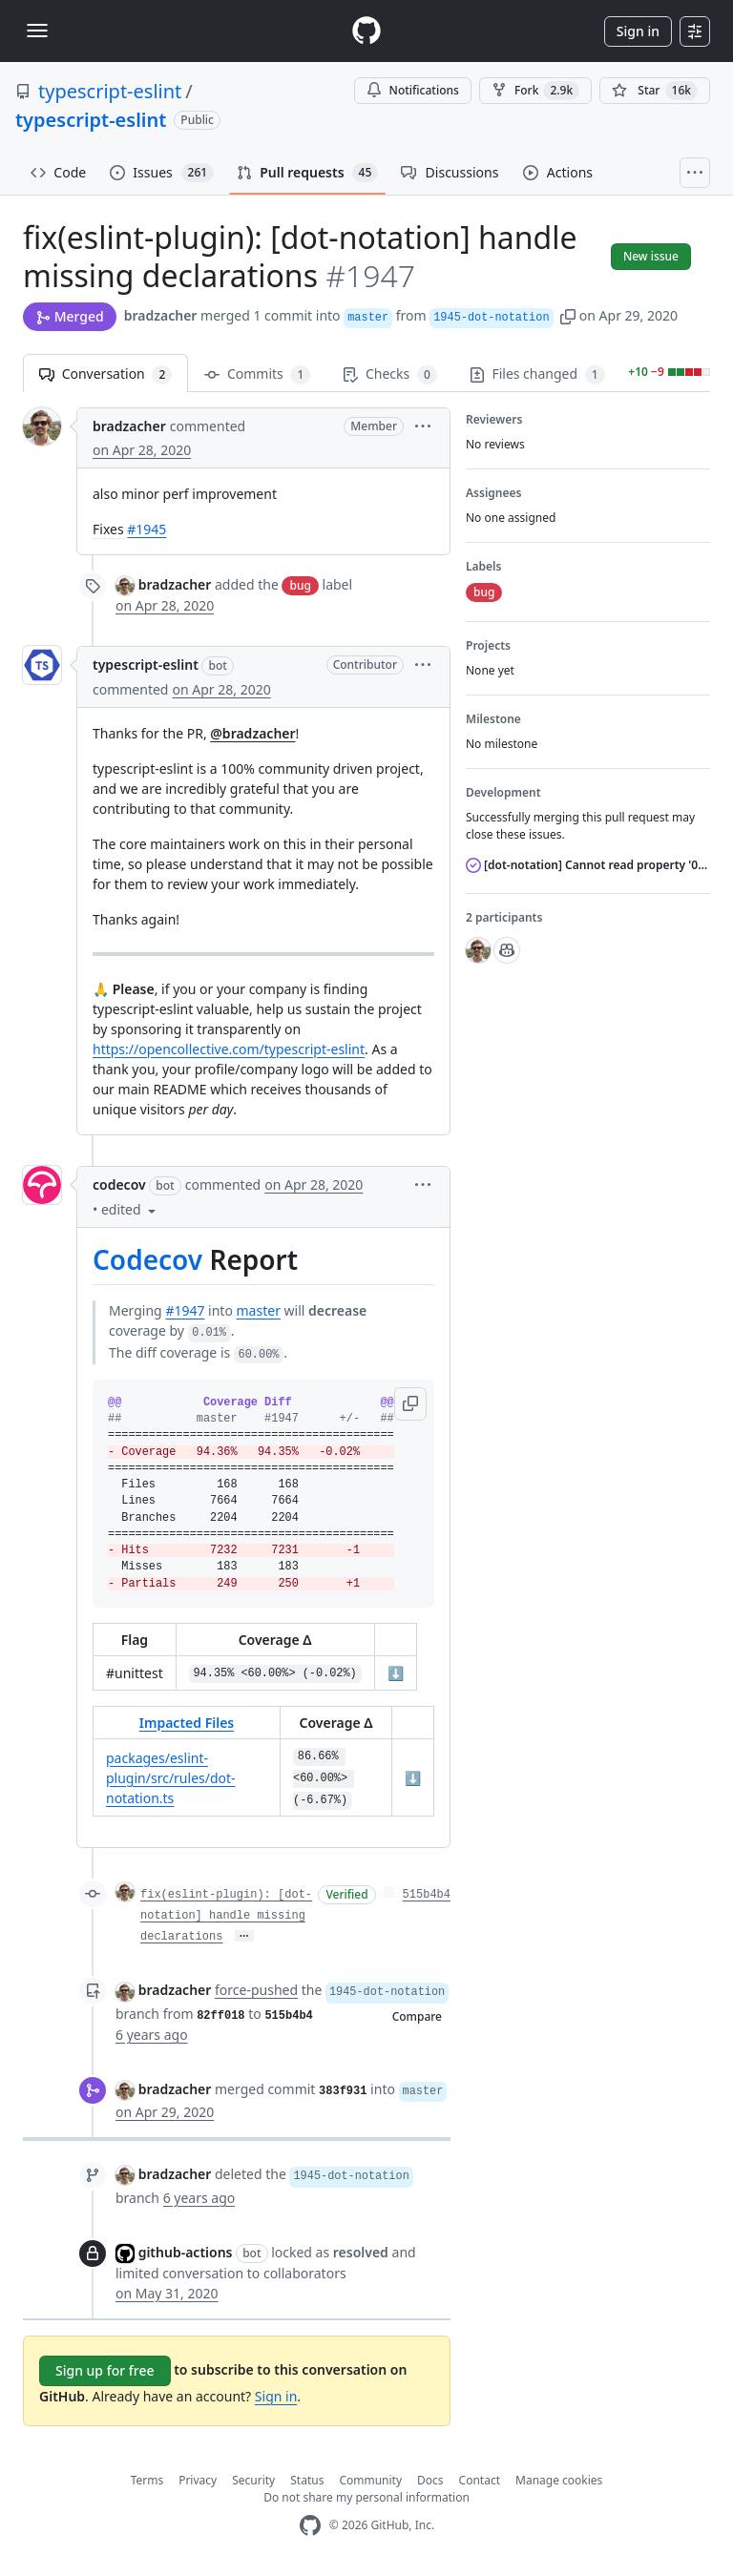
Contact (479, 2480)
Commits (257, 374)
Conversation (105, 374)
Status (307, 2480)
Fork (535, 90)
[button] (568, 315)
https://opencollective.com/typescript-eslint (229, 1049)
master (259, 1310)
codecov (119, 1184)
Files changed (537, 374)
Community (370, 2480)
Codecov (147, 1259)
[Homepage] (366, 31)
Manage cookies (558, 2480)
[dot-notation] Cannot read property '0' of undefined (588, 865)
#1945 (146, 529)
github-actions (185, 2252)
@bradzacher (252, 733)
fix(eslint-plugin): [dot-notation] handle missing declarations (226, 1915)
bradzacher (161, 315)
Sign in (638, 31)
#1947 (184, 1310)
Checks (389, 374)
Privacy (197, 2480)
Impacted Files (186, 1723)
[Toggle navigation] (37, 30)
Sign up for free (105, 2370)
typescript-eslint (109, 91)
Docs (430, 2480)
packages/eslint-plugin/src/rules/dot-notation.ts (171, 1778)
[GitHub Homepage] (310, 2526)
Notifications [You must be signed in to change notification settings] (412, 90)
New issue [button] (651, 256)
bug (299, 585)
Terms (147, 2480)
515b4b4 (426, 1894)
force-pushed (256, 1990)
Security (253, 2480)
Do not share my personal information (366, 2497)
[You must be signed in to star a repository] (654, 90)
